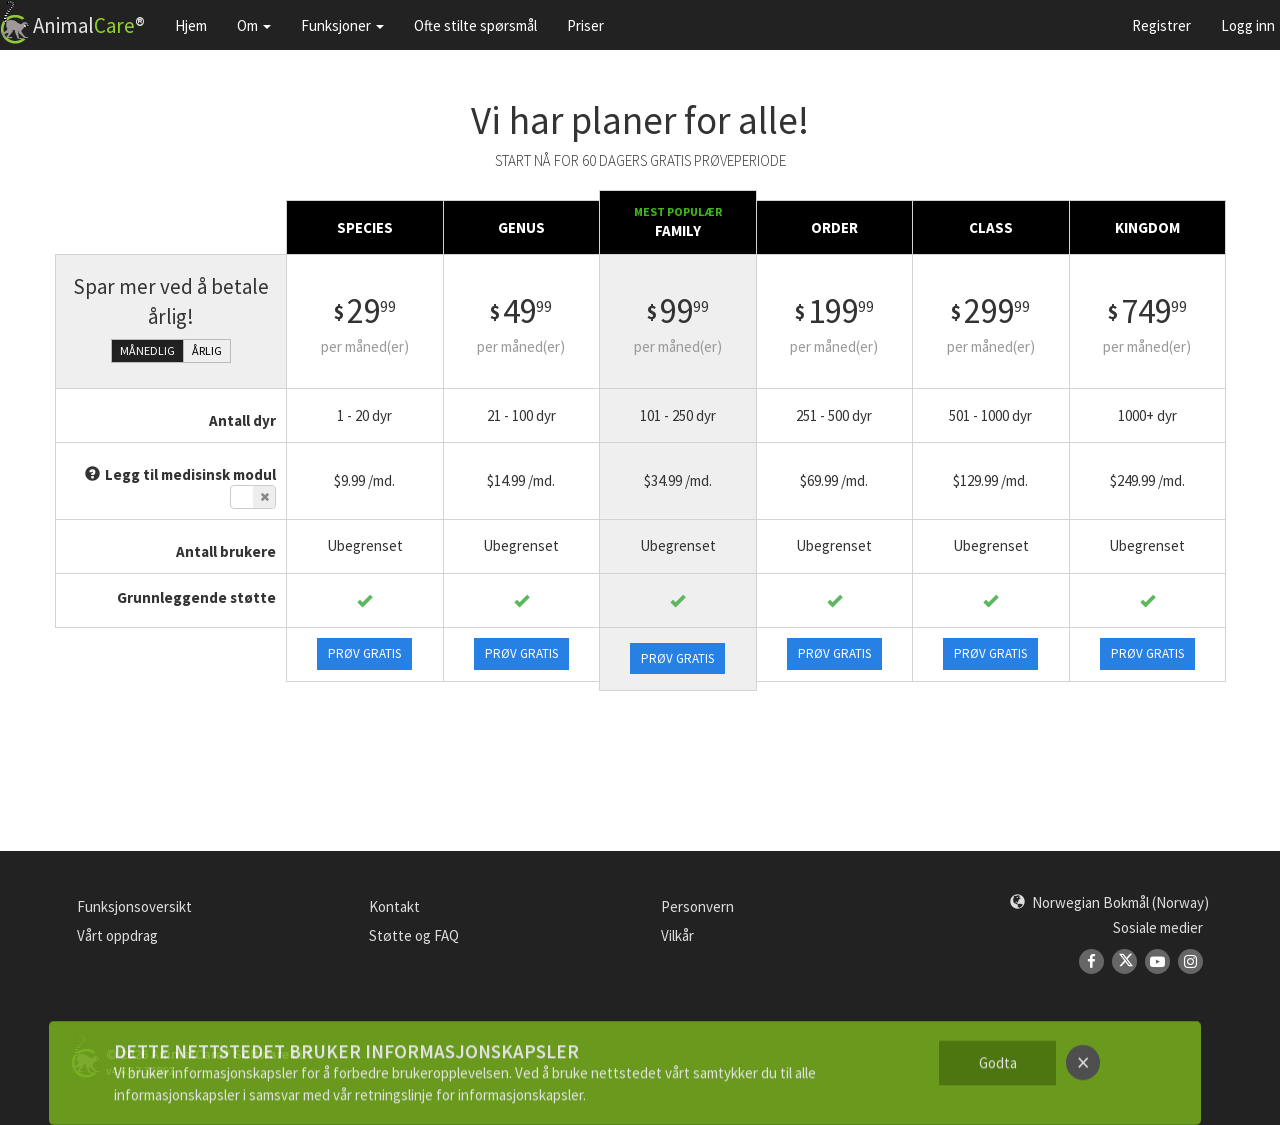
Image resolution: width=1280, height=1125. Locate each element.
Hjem (191, 25)
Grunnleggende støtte (196, 597)
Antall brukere (226, 551)
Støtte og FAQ (414, 935)
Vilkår (677, 935)
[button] (1109, 902)
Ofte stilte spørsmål (475, 25)
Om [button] (254, 25)
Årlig (207, 350)
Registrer (1161, 25)
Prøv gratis (364, 653)
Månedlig (147, 350)
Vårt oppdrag (117, 935)
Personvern (697, 906)
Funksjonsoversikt (134, 906)
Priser (585, 25)
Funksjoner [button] (342, 25)
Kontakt (394, 906)
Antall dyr (242, 420)
